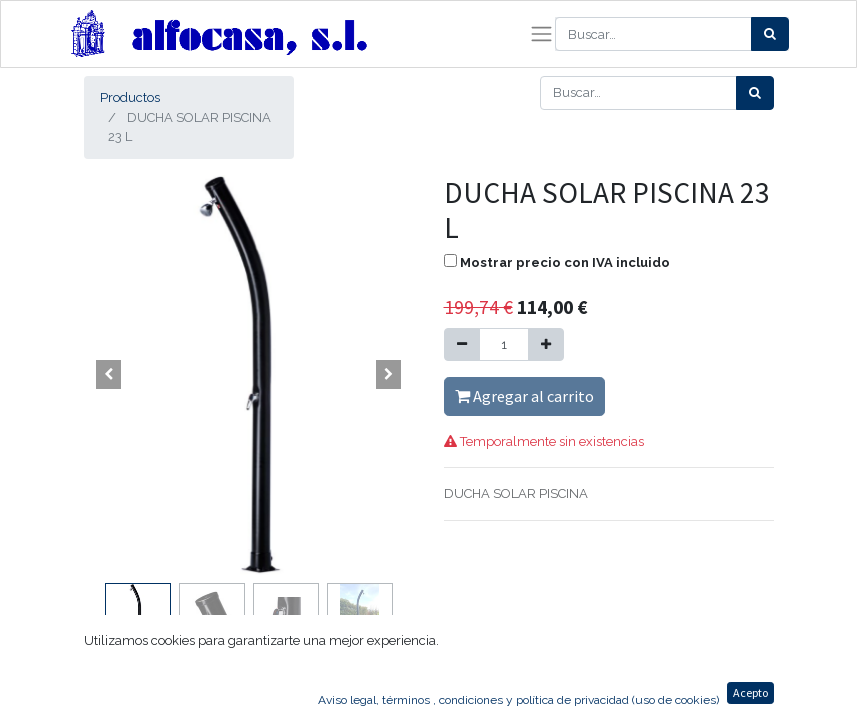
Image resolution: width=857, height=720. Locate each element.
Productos (130, 97)
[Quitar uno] (462, 345)
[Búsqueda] (770, 34)
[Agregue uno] (546, 345)
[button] (109, 375)
